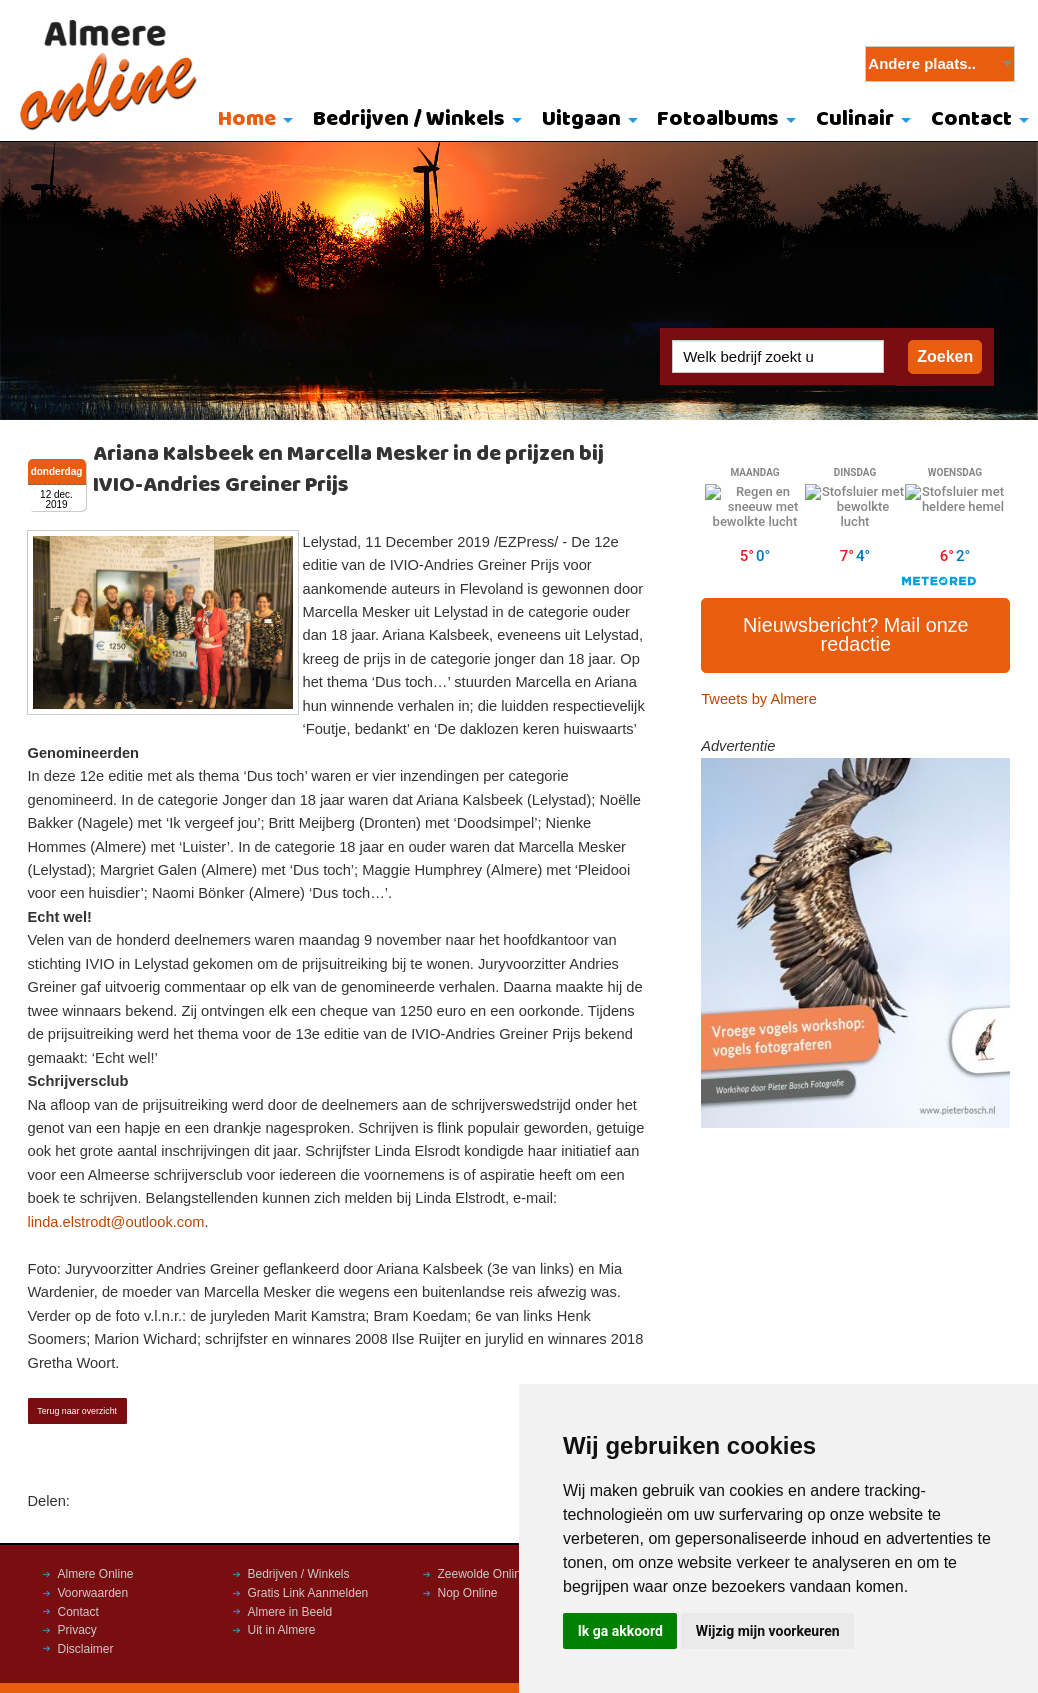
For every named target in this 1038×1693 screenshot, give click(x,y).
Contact (971, 119)
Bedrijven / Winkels (409, 119)
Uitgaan (581, 119)
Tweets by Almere (759, 699)
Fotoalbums (718, 119)
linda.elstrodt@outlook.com (116, 1222)
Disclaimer (86, 1649)
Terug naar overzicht (77, 1411)
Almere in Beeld (290, 1612)
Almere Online (96, 1574)
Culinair (855, 119)
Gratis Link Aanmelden (308, 1593)
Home (247, 119)
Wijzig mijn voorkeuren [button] (768, 1631)
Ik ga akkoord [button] (620, 1631)
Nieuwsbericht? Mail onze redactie (856, 635)
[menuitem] (251, 121)
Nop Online (468, 1593)
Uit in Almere (282, 1630)
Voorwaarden (93, 1593)
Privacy (77, 1630)
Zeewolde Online (483, 1574)
